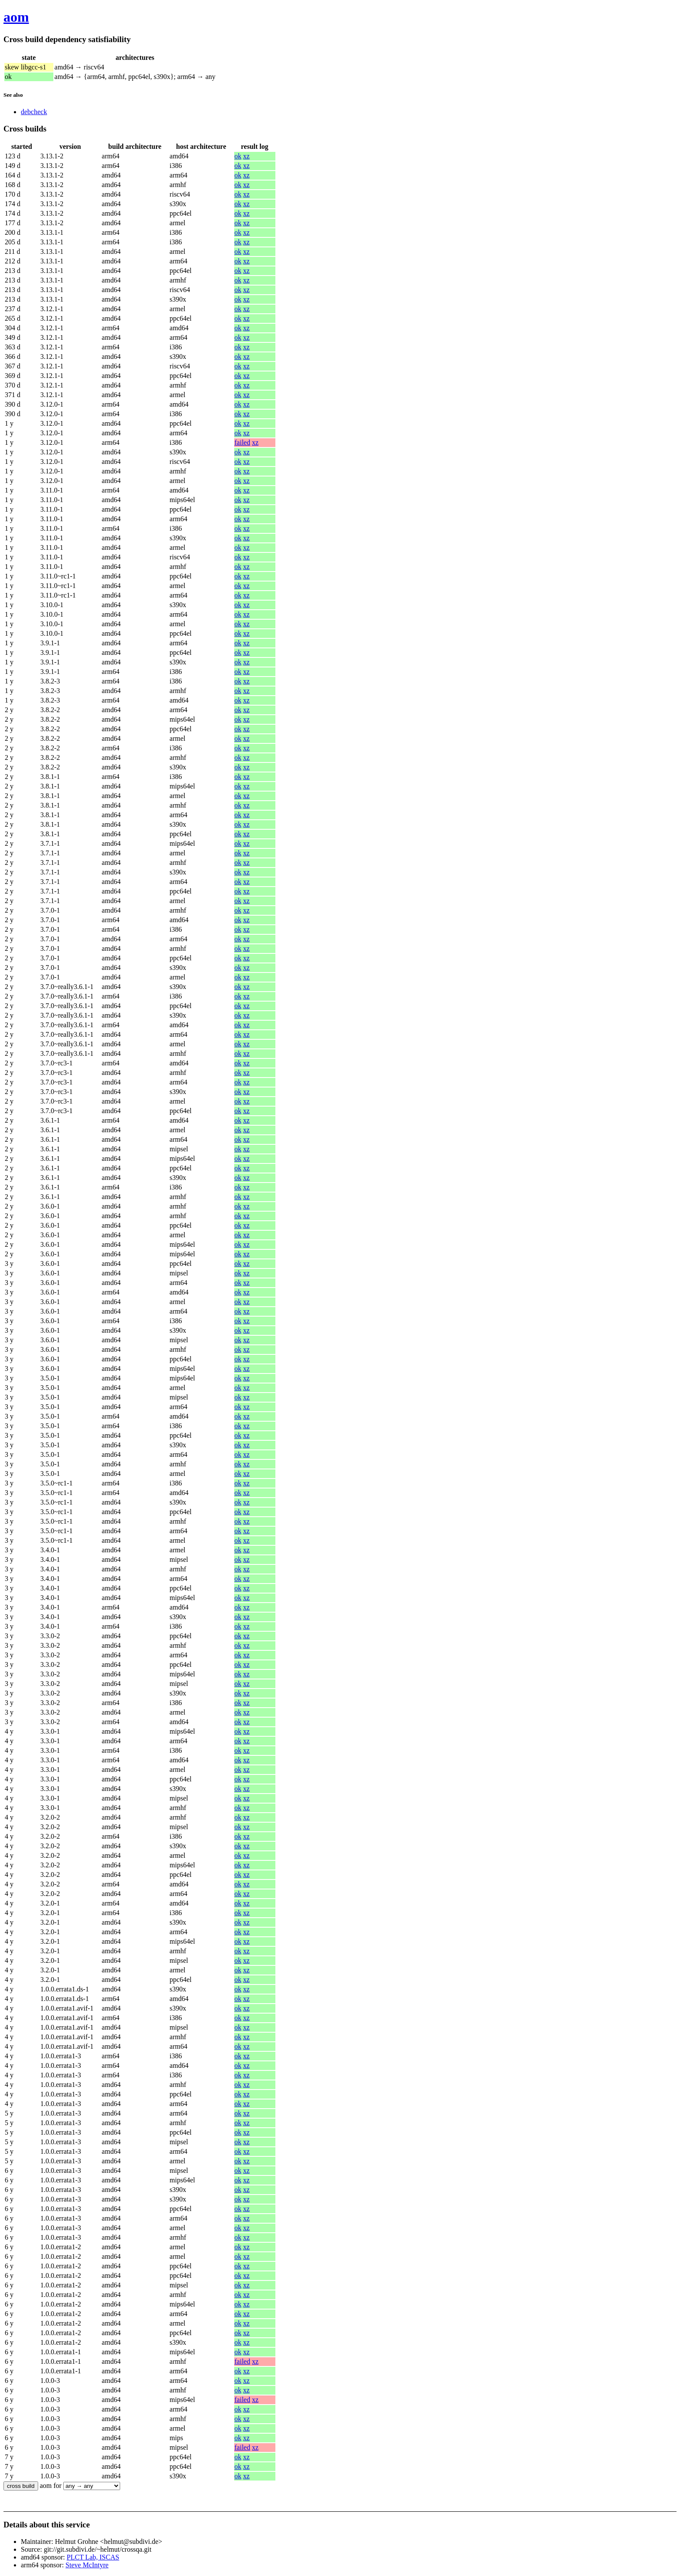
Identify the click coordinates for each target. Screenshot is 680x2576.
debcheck (34, 111)
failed (242, 442)
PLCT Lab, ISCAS (93, 2557)
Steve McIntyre (86, 2565)
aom (16, 17)
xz (246, 156)
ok (238, 156)
